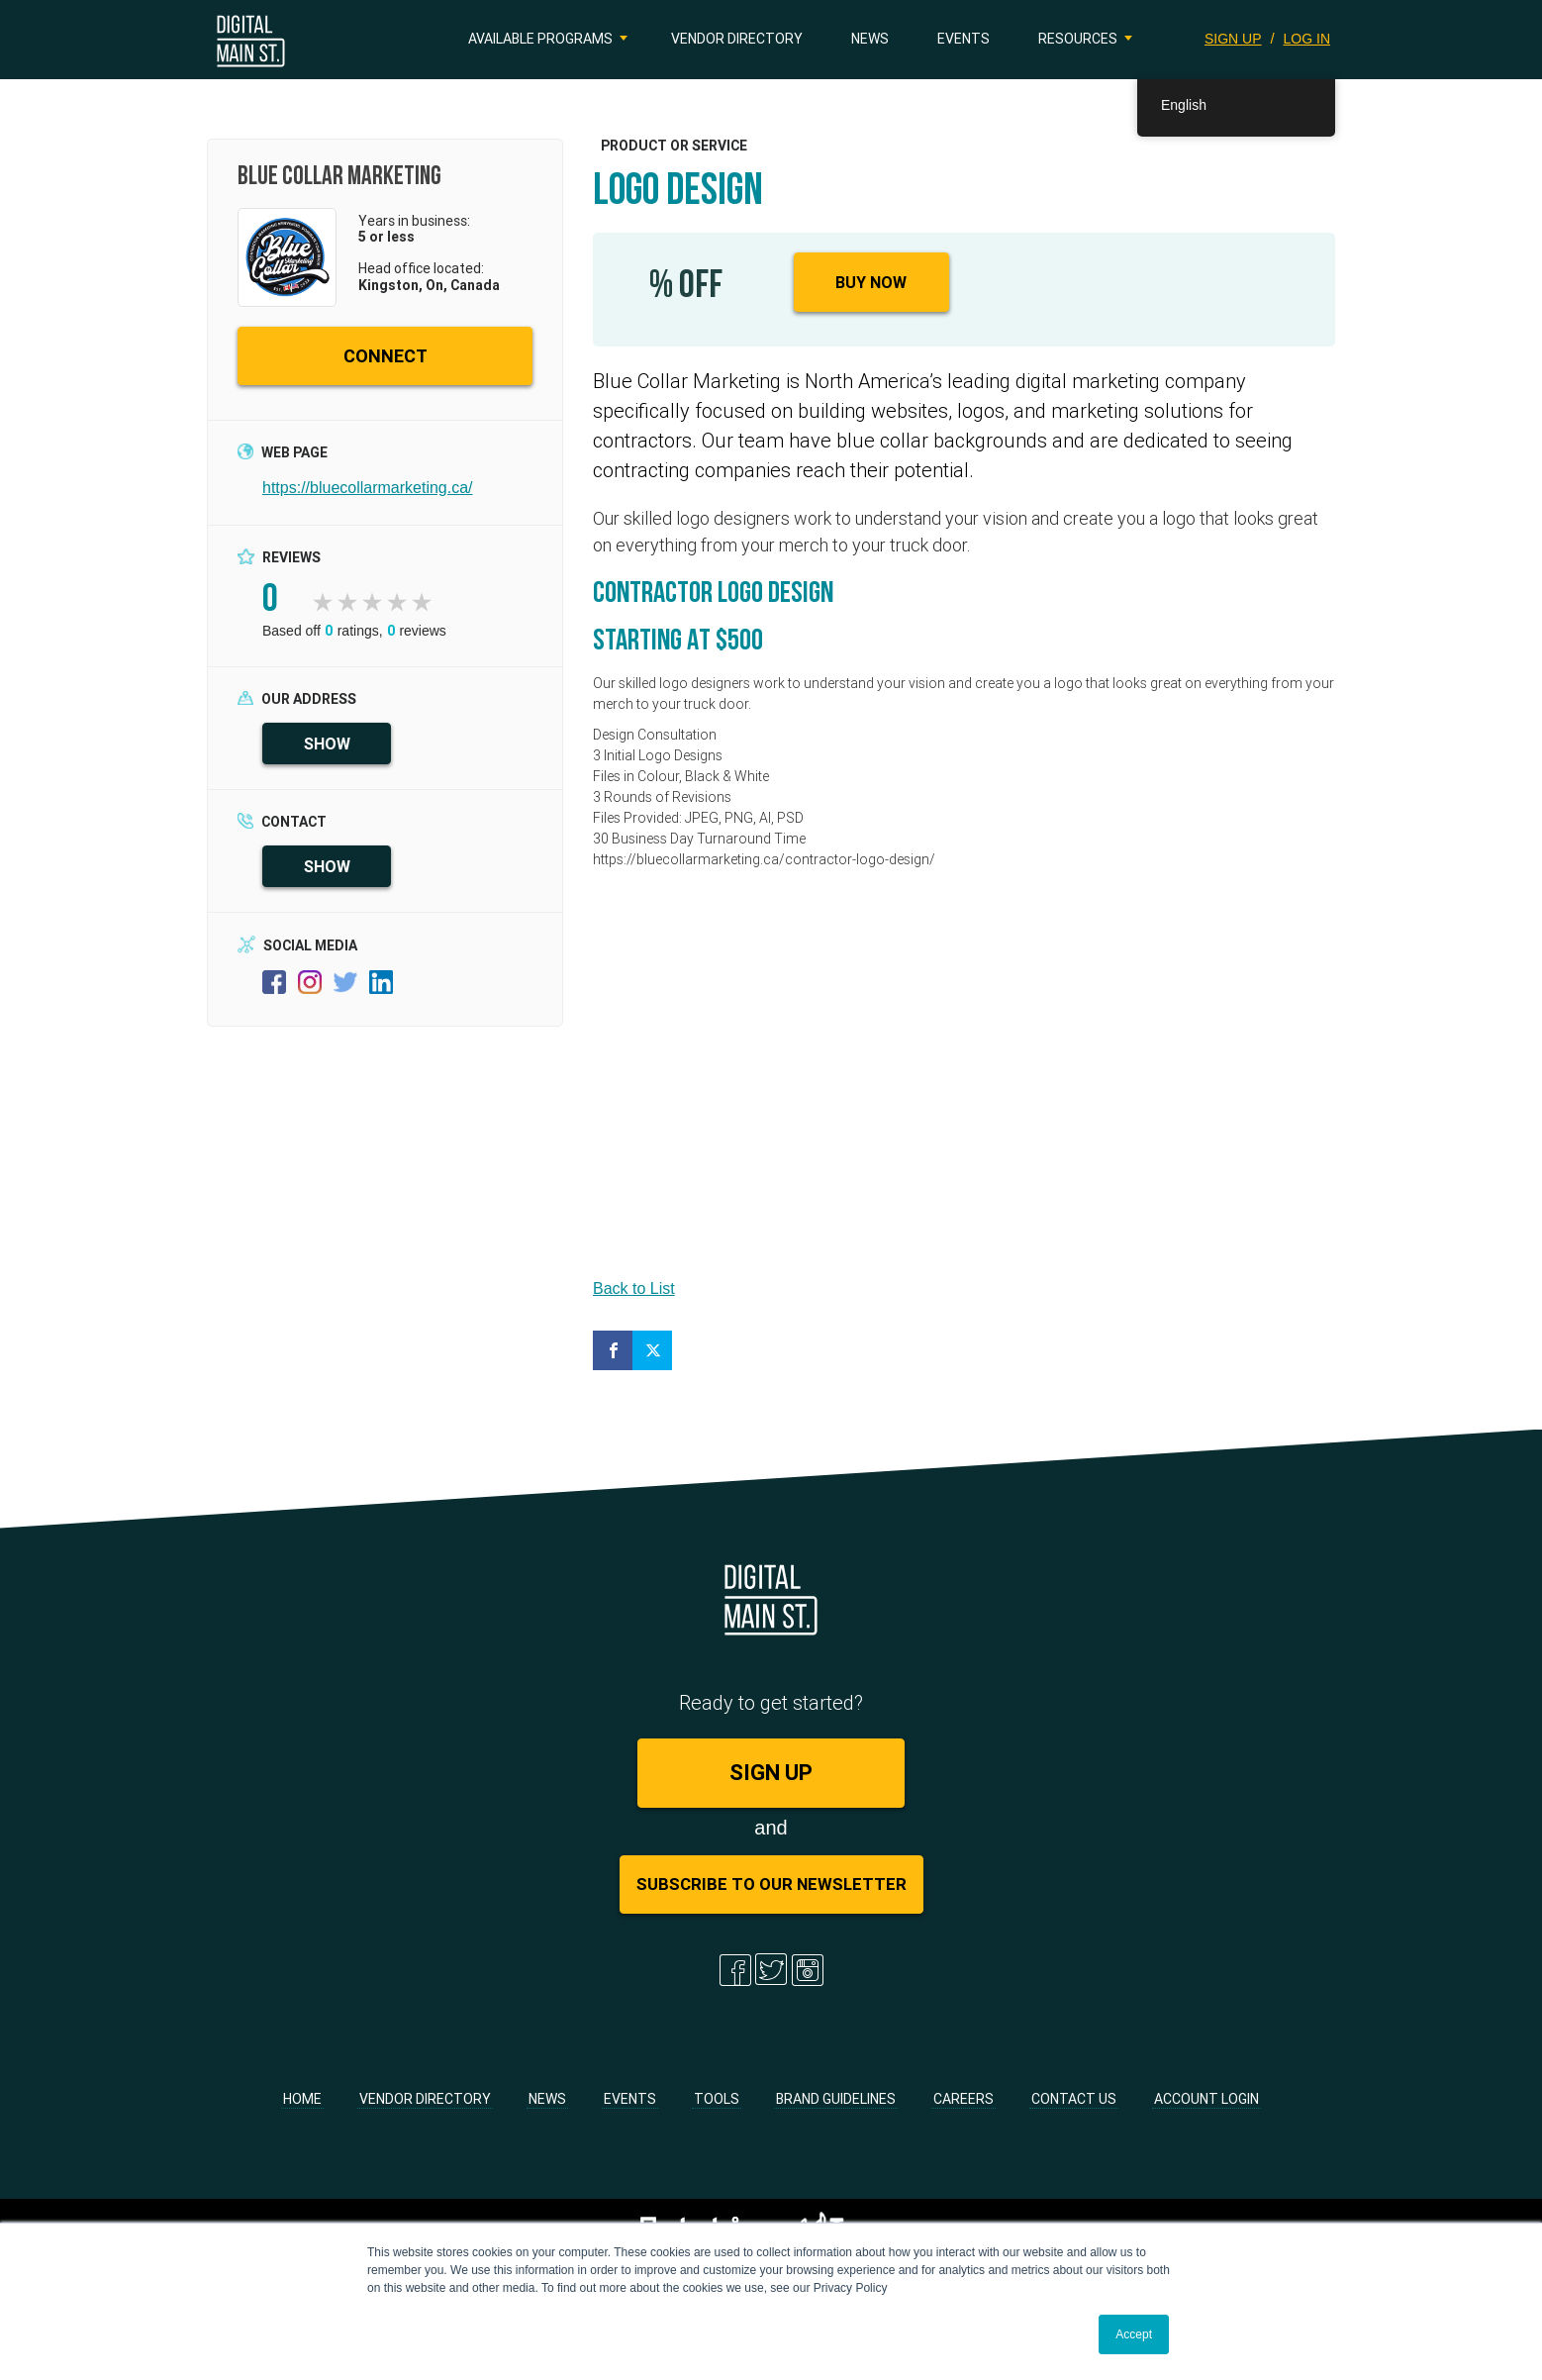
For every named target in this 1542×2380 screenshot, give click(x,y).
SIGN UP (1233, 39)
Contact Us (1073, 2099)
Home (302, 2099)
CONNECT (385, 356)
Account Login (1206, 2099)
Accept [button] (1133, 2334)
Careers (963, 2099)
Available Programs (540, 39)
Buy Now (871, 282)
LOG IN (1307, 39)
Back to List (634, 1288)
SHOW (327, 743)
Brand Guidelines (836, 2099)
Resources (1077, 39)
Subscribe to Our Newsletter (771, 1884)
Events (963, 39)
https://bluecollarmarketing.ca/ (367, 487)
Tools (716, 2099)
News (870, 39)
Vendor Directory (737, 39)
